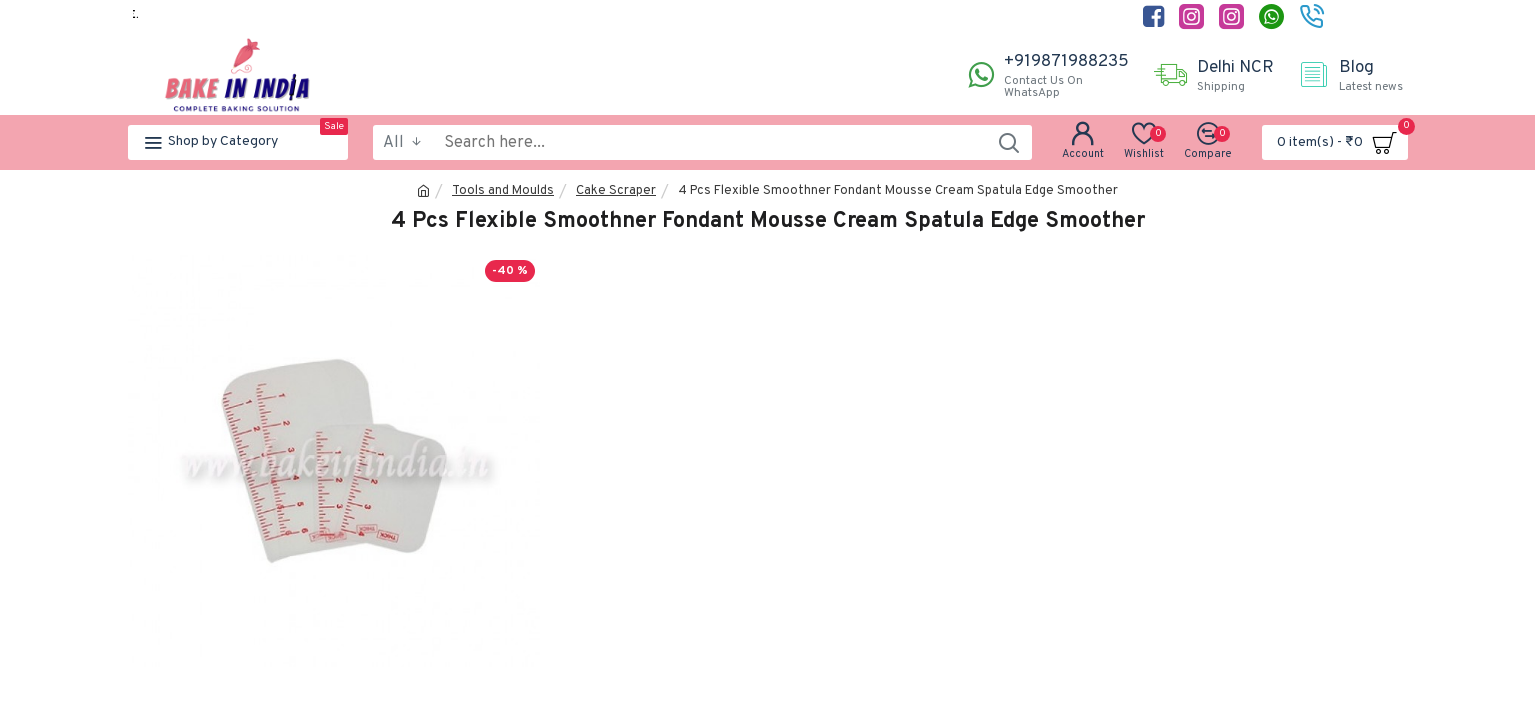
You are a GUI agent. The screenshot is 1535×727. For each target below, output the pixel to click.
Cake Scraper (616, 191)
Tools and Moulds (503, 191)
